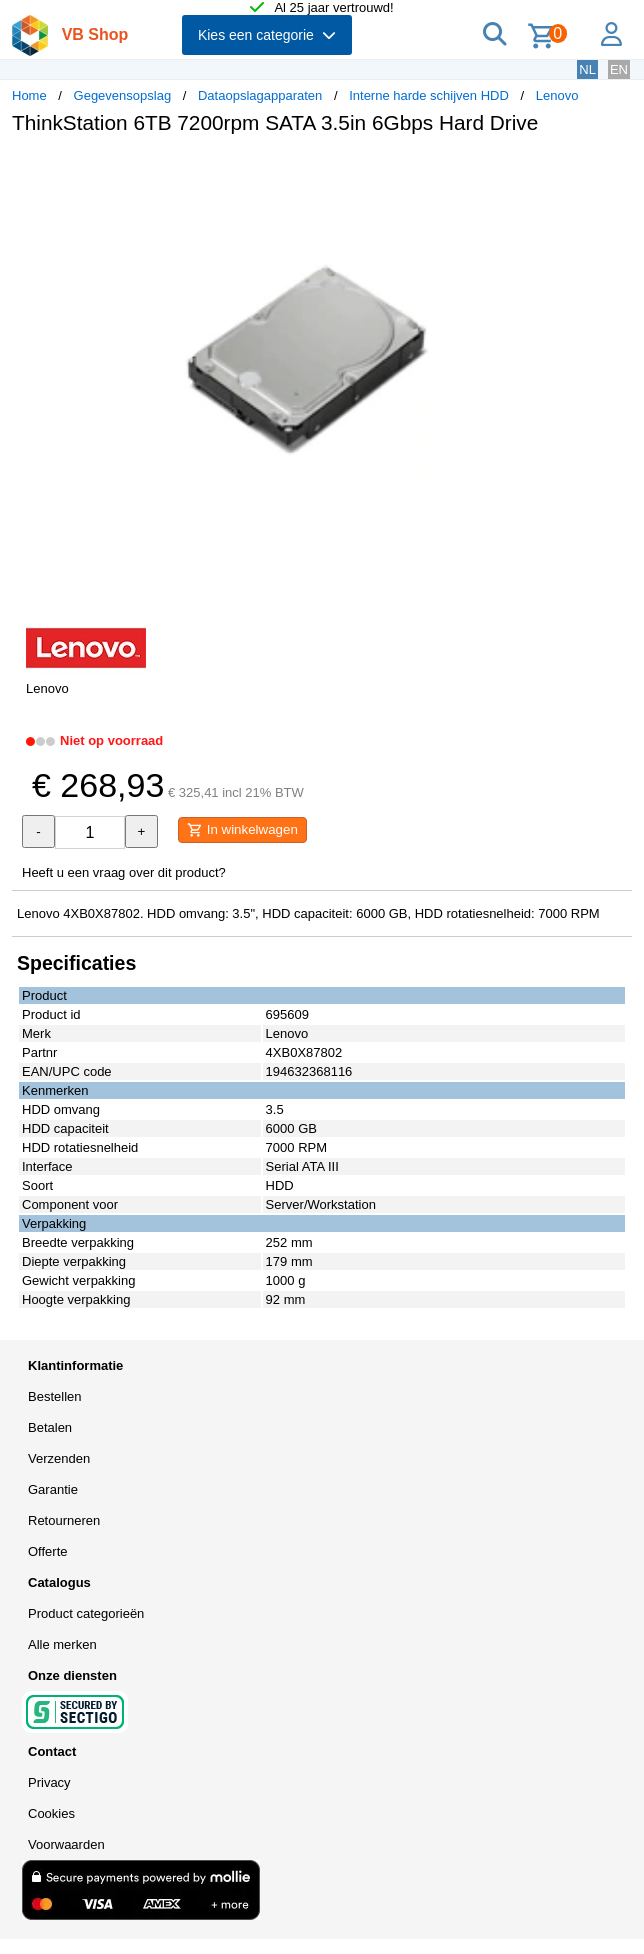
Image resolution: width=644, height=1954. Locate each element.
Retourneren (64, 1520)
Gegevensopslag (123, 95)
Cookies (51, 1813)
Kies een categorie (267, 35)
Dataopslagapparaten (260, 95)
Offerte (48, 1551)
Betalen (50, 1427)
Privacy (49, 1782)
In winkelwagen (242, 830)
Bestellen (54, 1396)
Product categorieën (86, 1613)
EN (619, 69)
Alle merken (62, 1644)
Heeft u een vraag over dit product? (124, 872)
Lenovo (557, 95)
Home (29, 95)
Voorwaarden (66, 1844)
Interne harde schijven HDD (429, 95)
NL (587, 69)
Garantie (53, 1489)
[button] (594, 171)
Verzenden (59, 1458)
